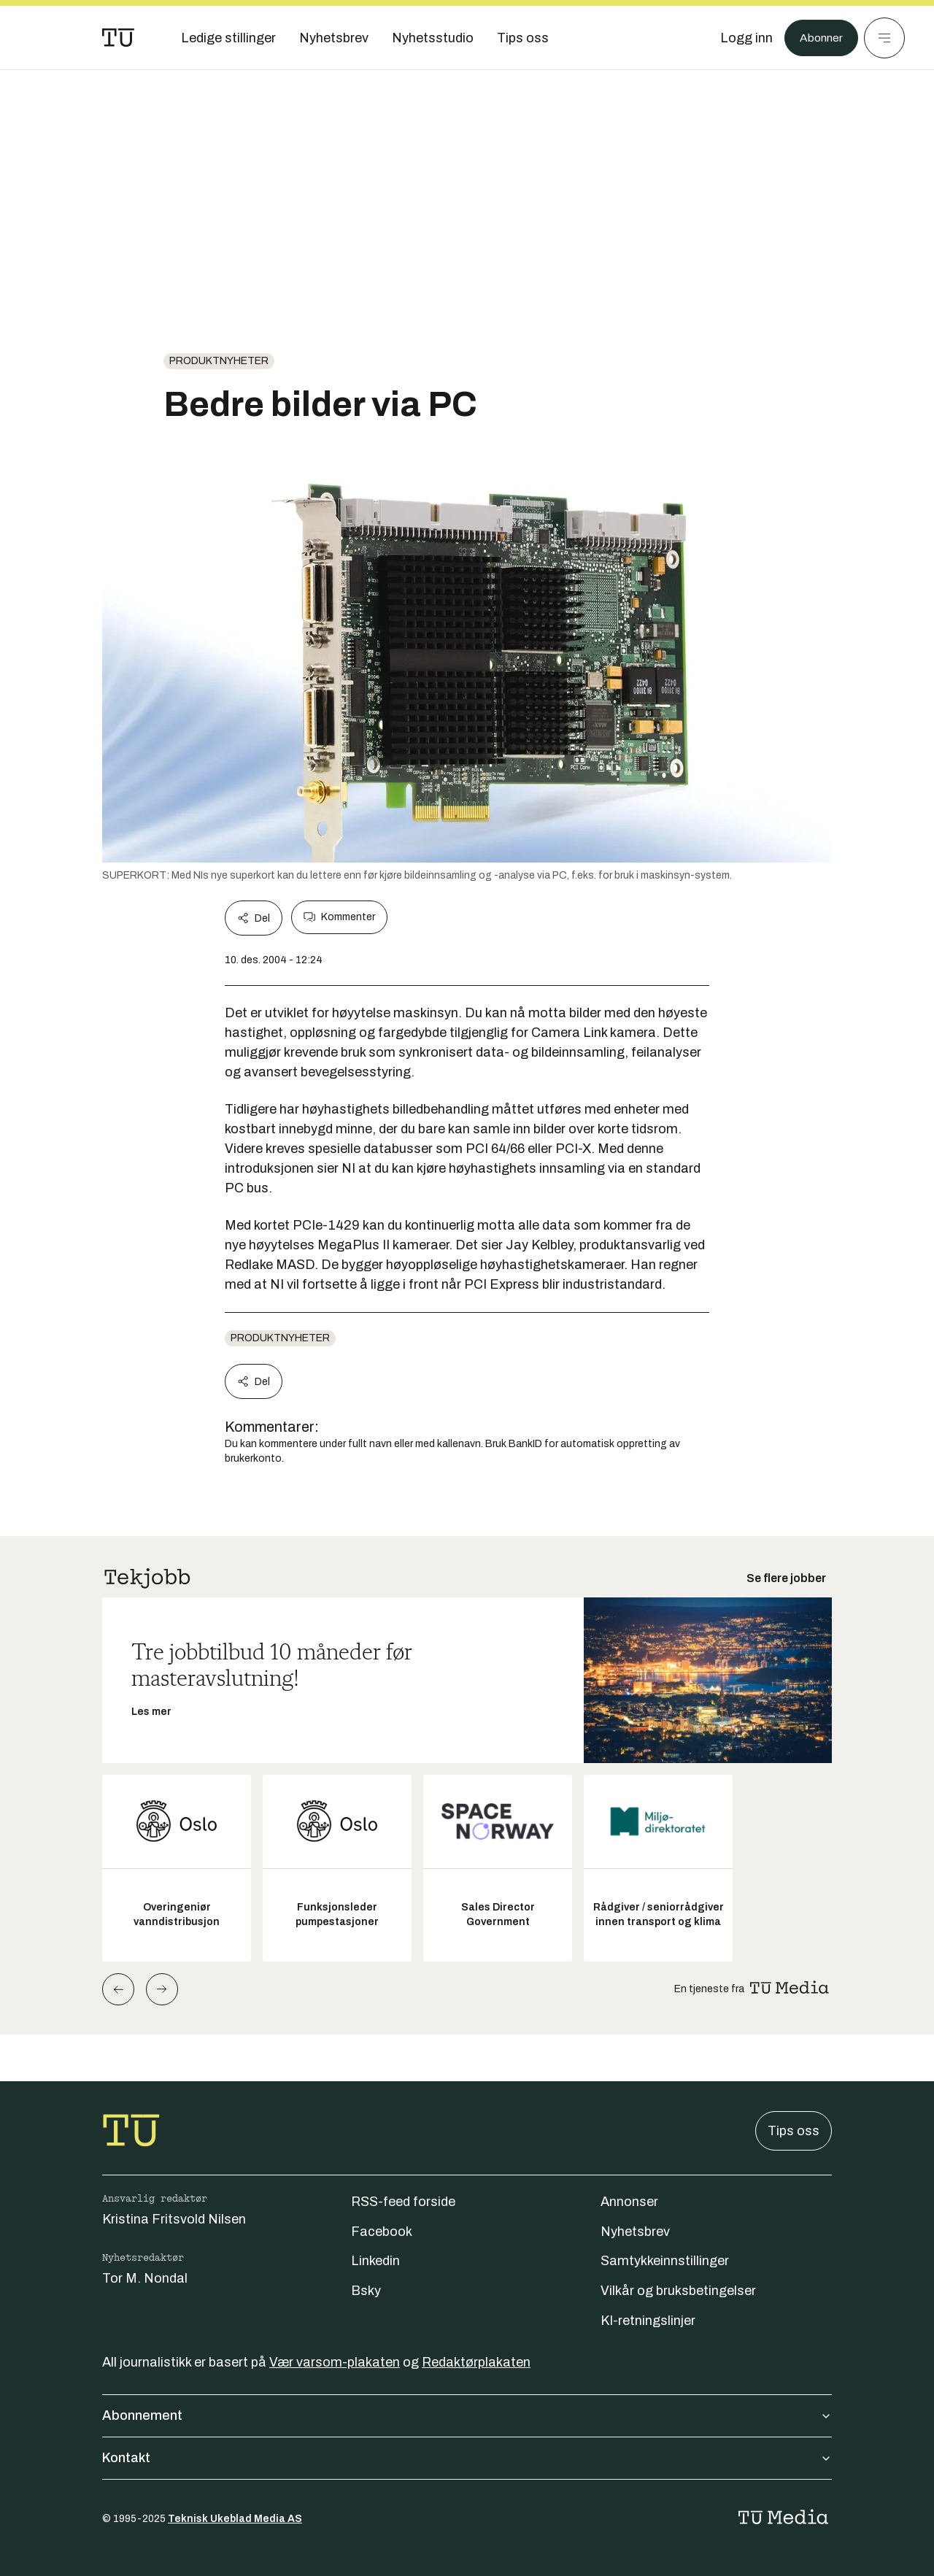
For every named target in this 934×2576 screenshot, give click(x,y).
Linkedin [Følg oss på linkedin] (375, 2260)
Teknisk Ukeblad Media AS (235, 2518)
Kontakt (467, 2457)
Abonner (817, 38)
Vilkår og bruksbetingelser (678, 2290)
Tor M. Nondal (145, 2278)
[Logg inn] (739, 38)
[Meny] (884, 38)
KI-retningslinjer (648, 2320)
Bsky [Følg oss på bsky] (366, 2290)
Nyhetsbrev (635, 2231)
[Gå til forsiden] (118, 38)
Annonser (629, 2201)
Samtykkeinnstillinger (665, 2260)
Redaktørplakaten (476, 2362)
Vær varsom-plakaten (334, 2362)
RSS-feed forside (403, 2201)
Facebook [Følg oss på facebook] (381, 2231)
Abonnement (467, 2415)
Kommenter (339, 917)
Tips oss (793, 2131)
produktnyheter (219, 360)
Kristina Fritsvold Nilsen (174, 2219)
